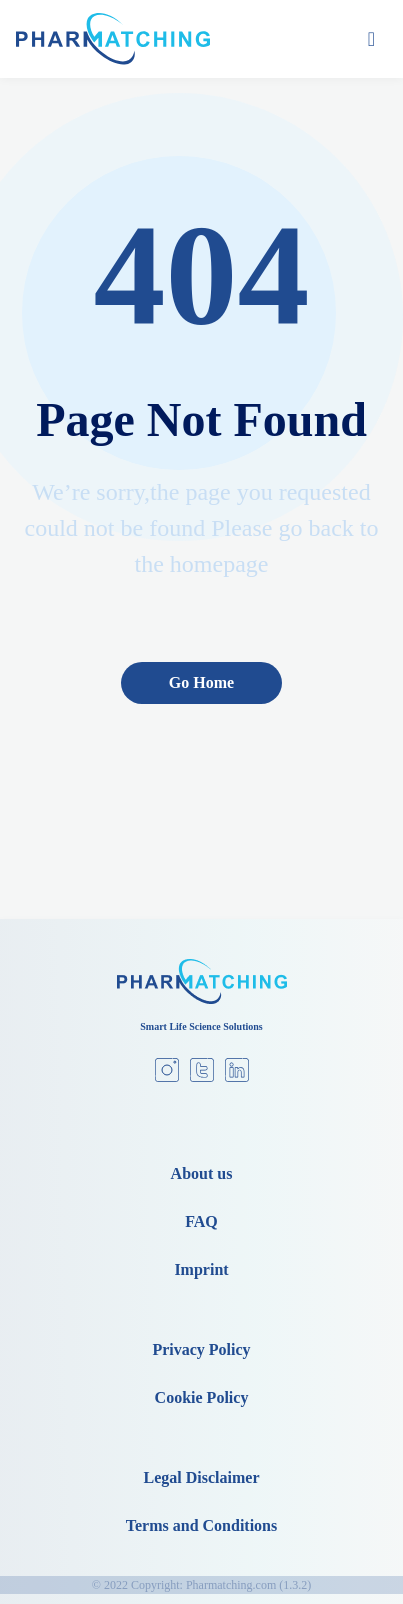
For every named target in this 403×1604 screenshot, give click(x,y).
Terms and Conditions (201, 1525)
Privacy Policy (201, 1349)
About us (202, 1173)
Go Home (201, 682)
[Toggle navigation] (371, 39)
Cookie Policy (202, 1397)
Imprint (201, 1269)
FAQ (201, 1221)
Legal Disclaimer (202, 1477)
